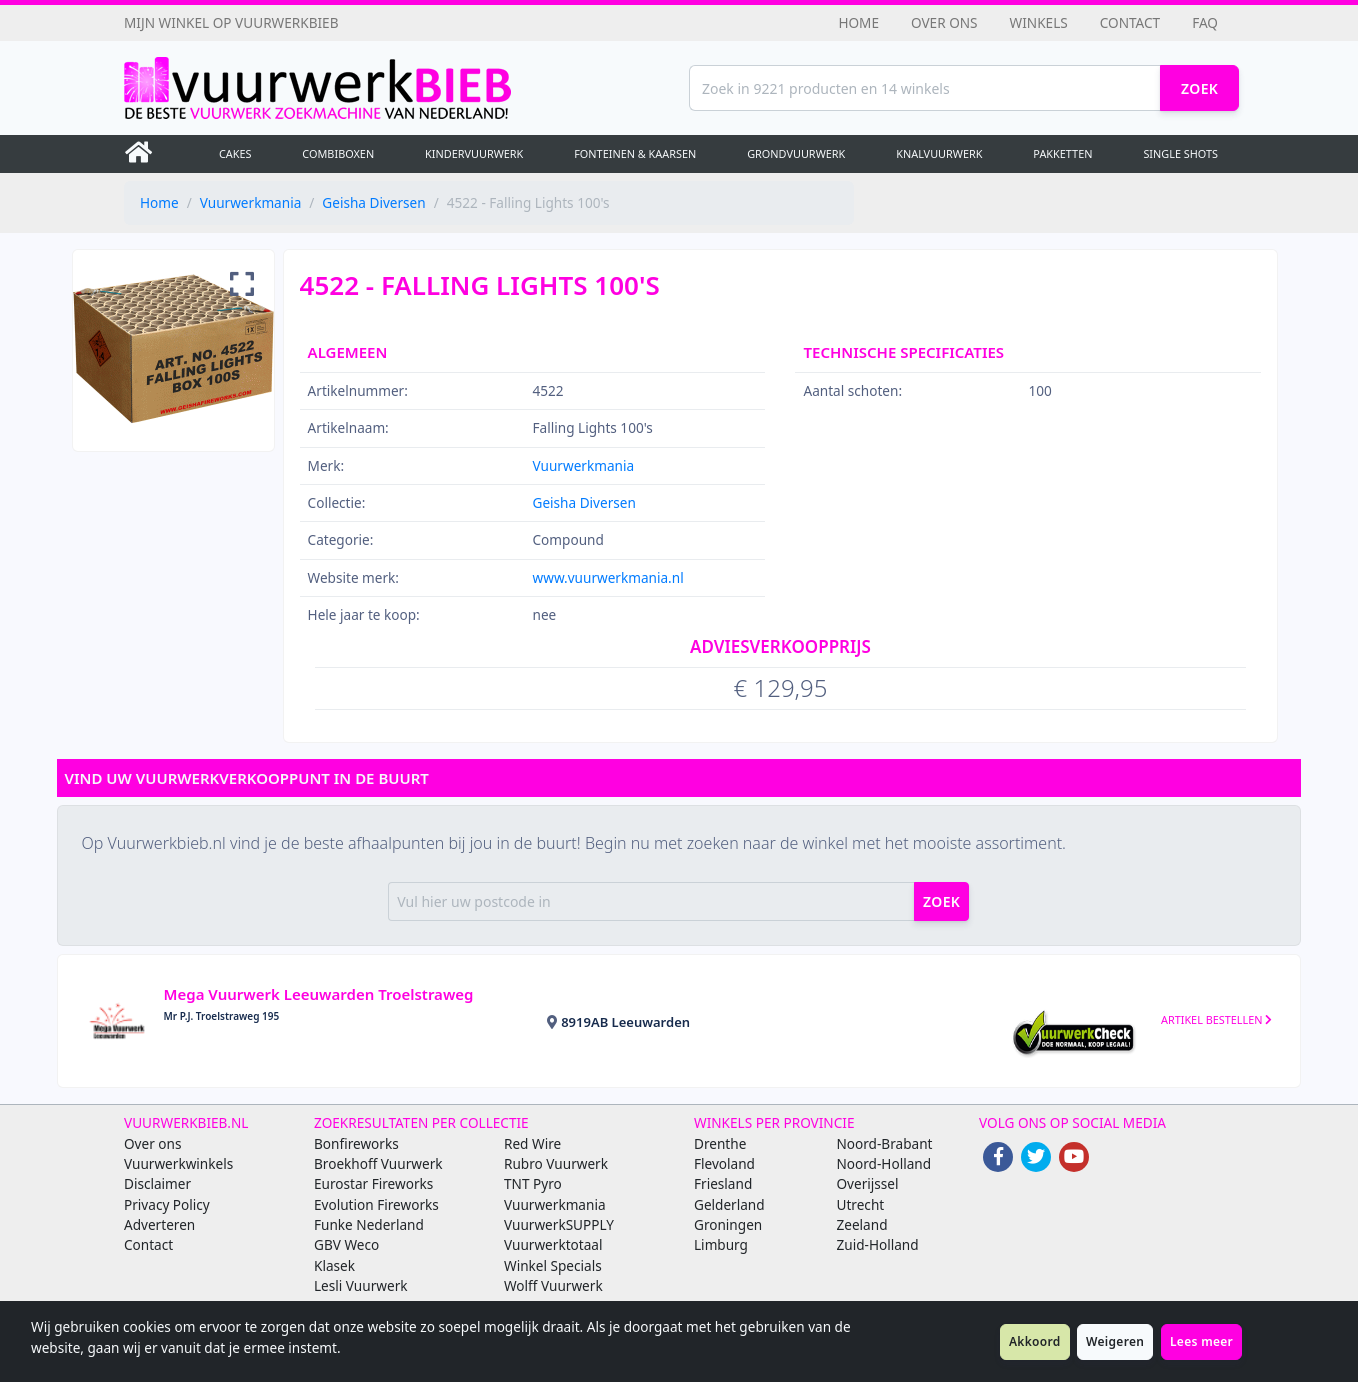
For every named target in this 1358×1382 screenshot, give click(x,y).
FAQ (1205, 22)
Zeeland (862, 1224)
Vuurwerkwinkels (178, 1163)
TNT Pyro (533, 1183)
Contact (1130, 22)
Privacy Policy (167, 1204)
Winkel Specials (553, 1265)
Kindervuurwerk (474, 153)
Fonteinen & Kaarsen (635, 153)
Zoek (1199, 88)
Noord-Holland (884, 1163)
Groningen (728, 1224)
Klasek (334, 1265)
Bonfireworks (356, 1143)
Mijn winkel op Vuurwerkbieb (231, 22)
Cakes (235, 153)
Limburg (721, 1244)
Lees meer (1201, 1341)
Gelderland (729, 1204)
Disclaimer (157, 1183)
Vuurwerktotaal (553, 1244)
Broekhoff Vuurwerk (378, 1163)
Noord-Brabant (885, 1143)
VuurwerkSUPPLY (559, 1224)
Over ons (944, 22)
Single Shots (1180, 153)
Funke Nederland (369, 1224)
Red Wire (532, 1143)
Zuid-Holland (878, 1244)
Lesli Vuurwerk (361, 1285)
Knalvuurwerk (939, 153)
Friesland (723, 1183)
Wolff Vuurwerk (553, 1285)
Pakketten (1062, 153)
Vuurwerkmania (251, 202)
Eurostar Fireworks (373, 1183)
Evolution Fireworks (376, 1204)
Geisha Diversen (373, 202)
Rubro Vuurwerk (556, 1163)
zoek (941, 901)
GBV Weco (346, 1244)
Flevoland (724, 1163)
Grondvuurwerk (796, 153)
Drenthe (720, 1143)
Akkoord (1035, 1341)
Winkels (1039, 22)
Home (858, 22)
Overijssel (868, 1183)
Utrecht (861, 1204)
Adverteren (159, 1224)
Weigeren (1115, 1341)
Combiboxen (338, 153)
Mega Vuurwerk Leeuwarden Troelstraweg (319, 994)
